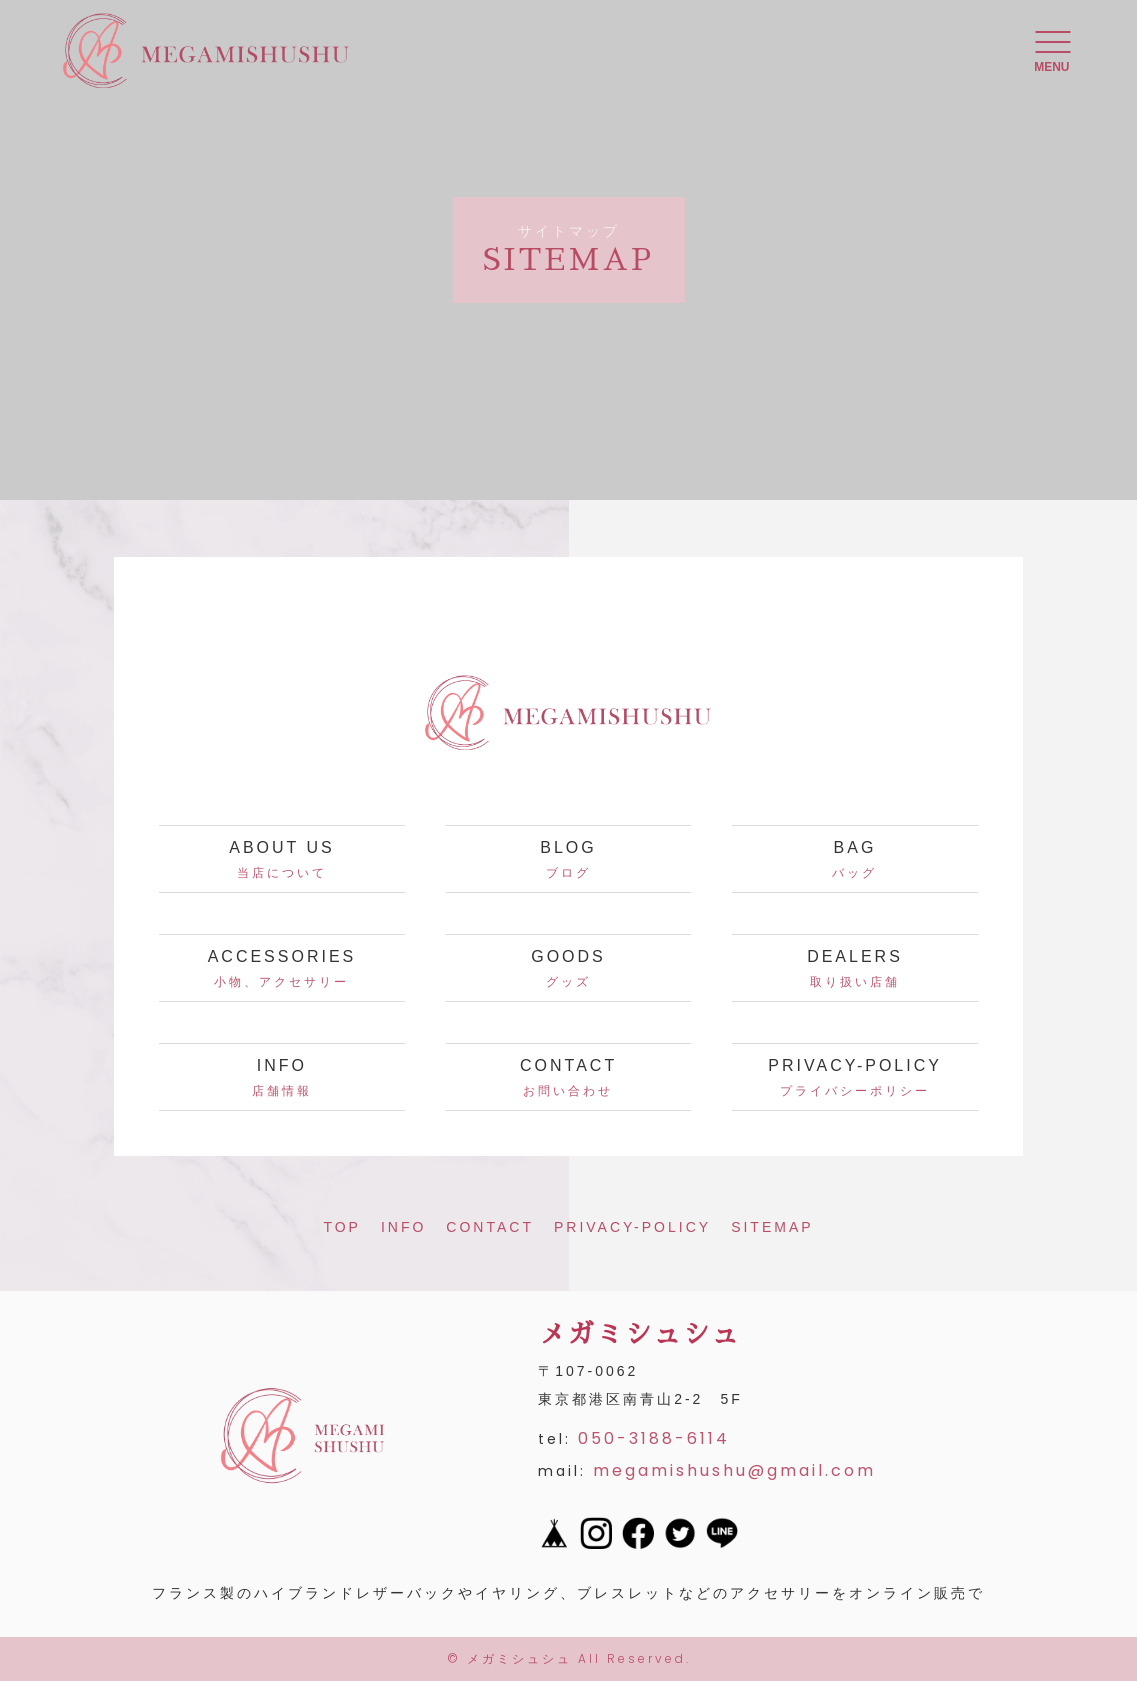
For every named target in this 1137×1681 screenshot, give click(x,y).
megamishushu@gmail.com (734, 1470)
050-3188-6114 (654, 1438)
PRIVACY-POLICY (632, 1227)
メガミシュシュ (519, 1658)
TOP (342, 1227)
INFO (403, 1227)
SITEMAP (772, 1227)
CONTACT (490, 1227)
